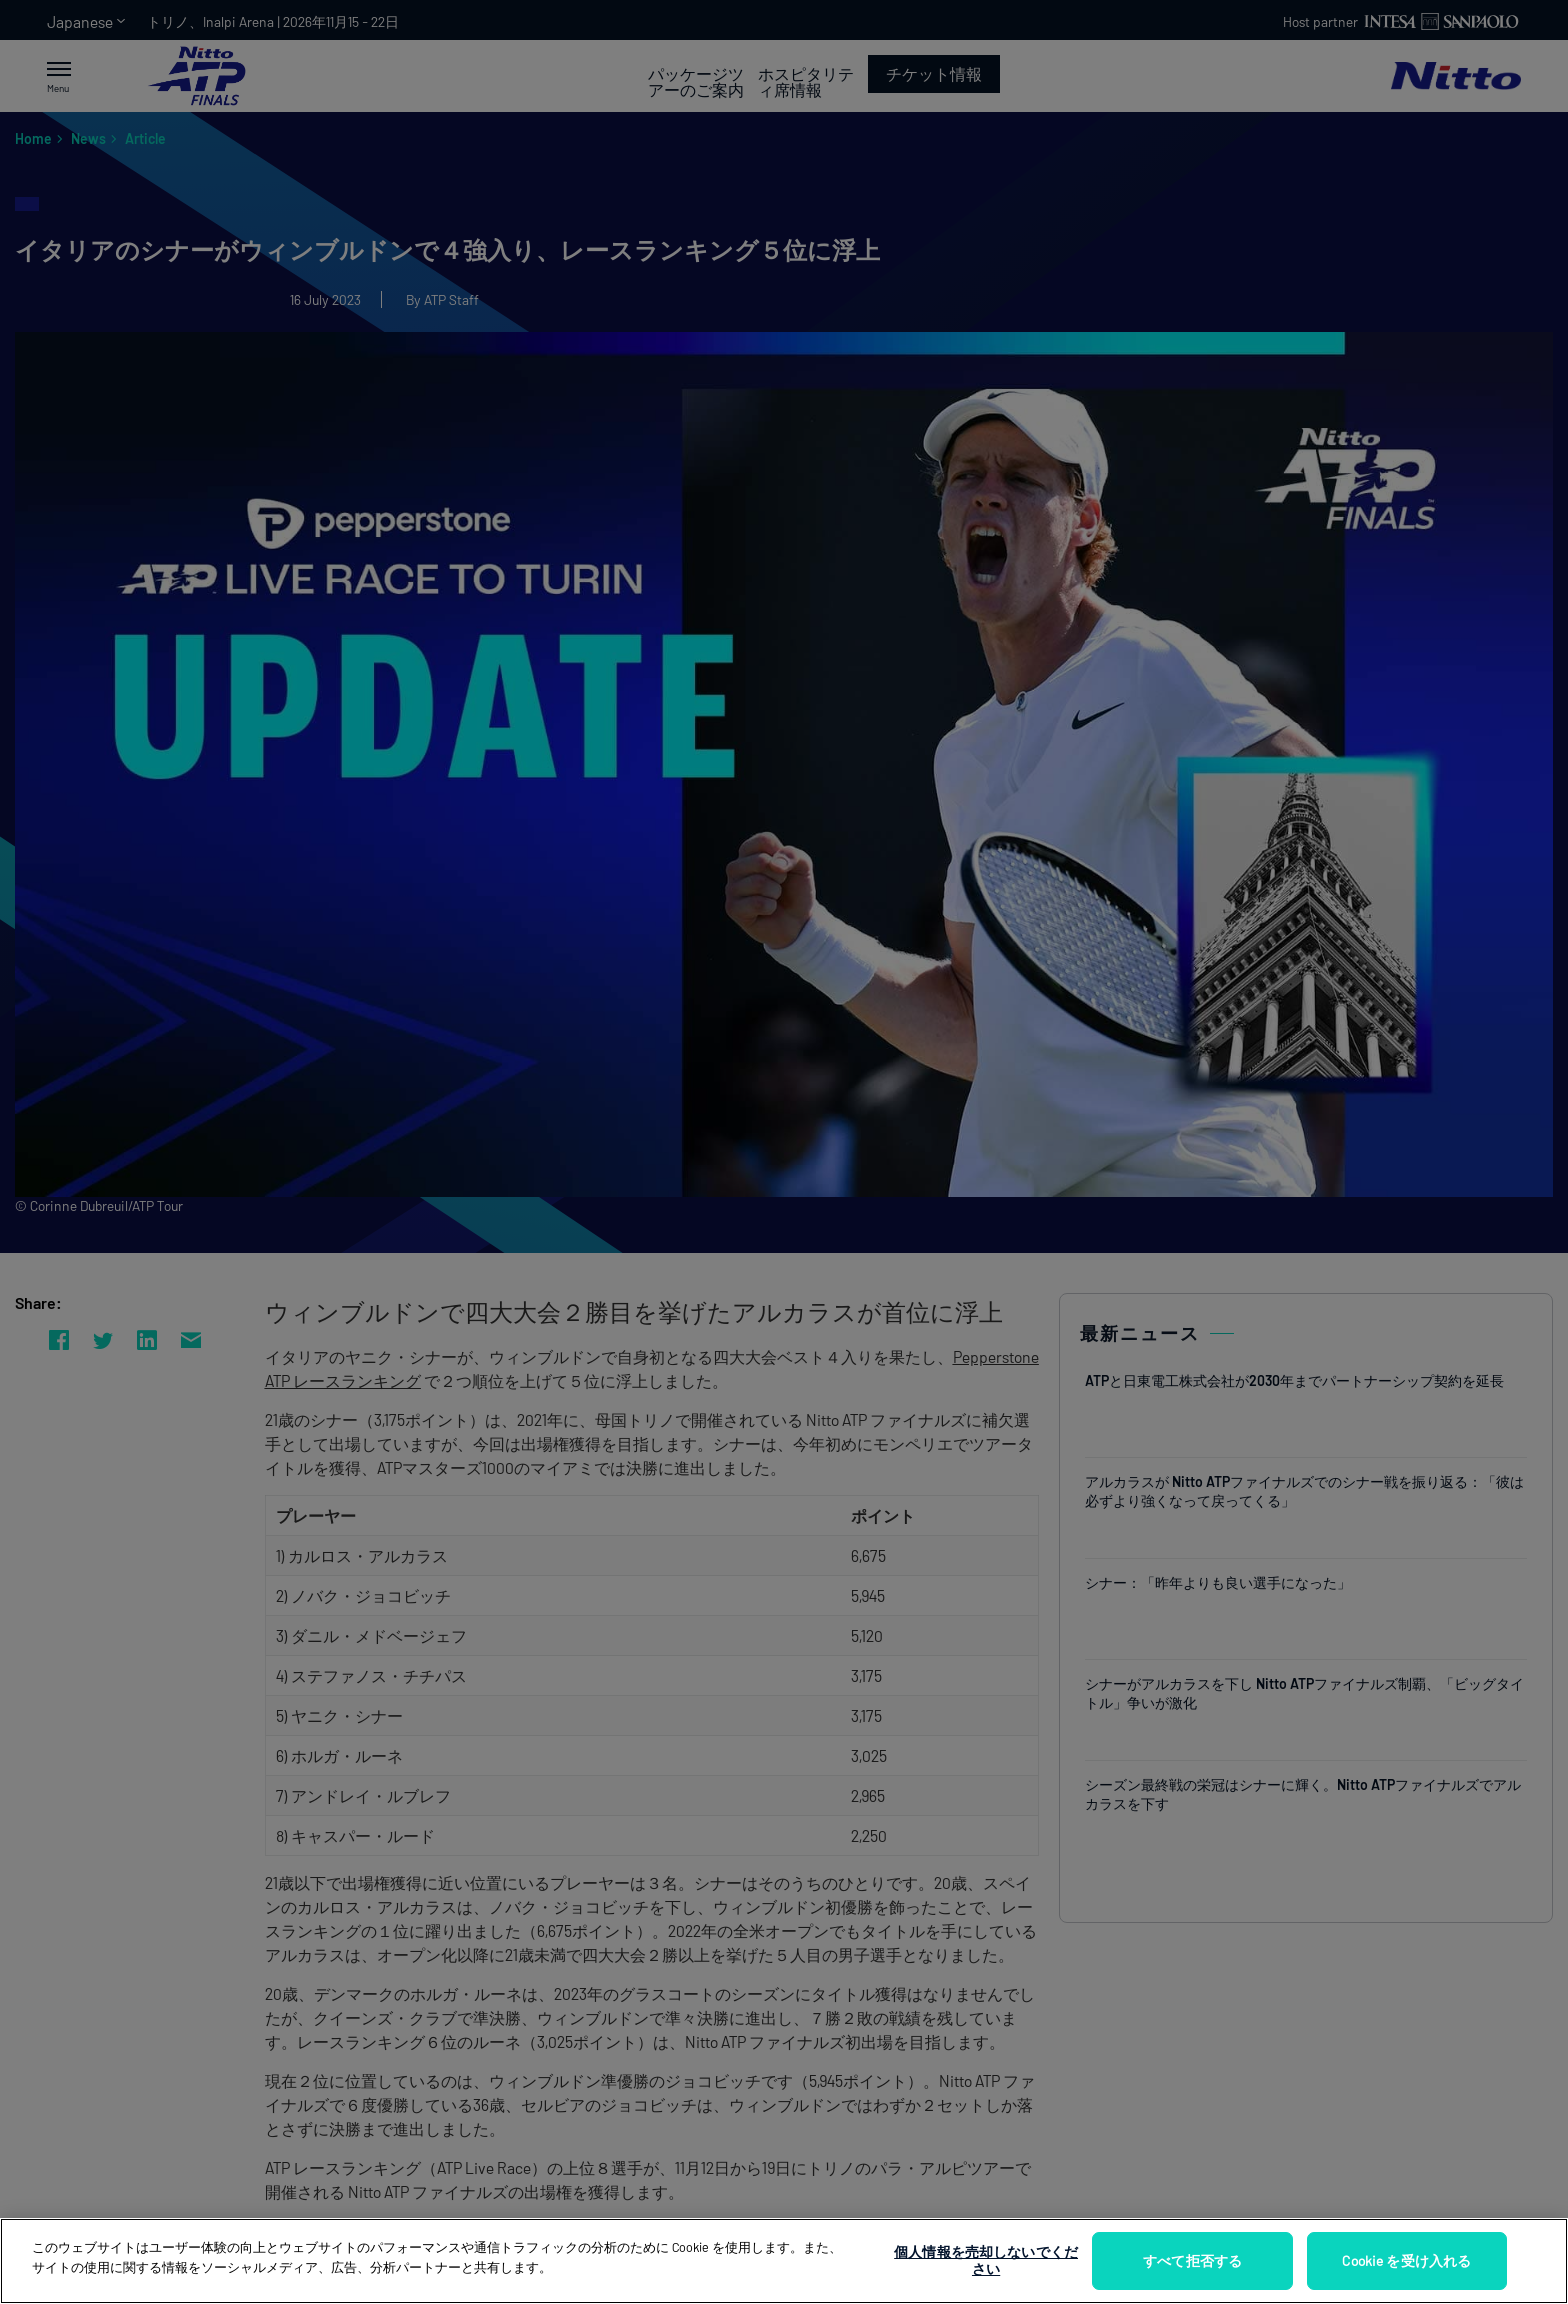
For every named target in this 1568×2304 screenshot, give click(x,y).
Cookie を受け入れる (1406, 2260)
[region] (784, 2261)
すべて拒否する (1192, 2260)
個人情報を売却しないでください (986, 2260)
